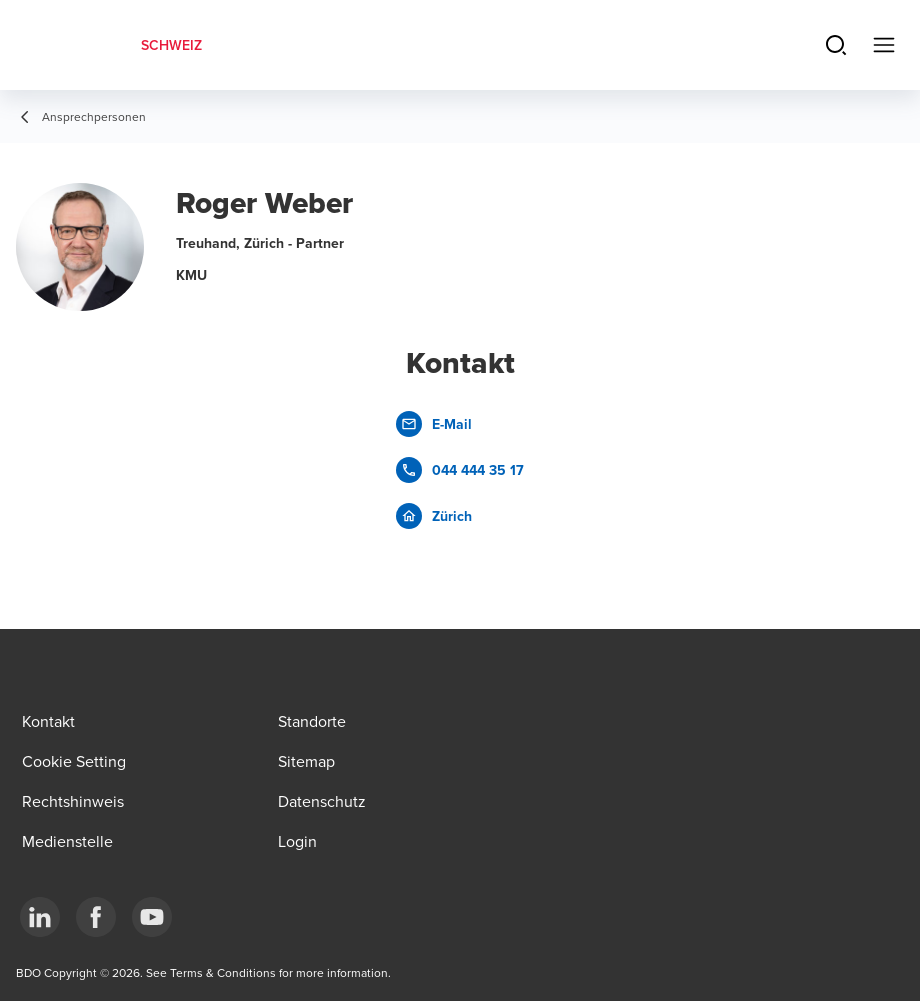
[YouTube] (152, 917)
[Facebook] (96, 917)
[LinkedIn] (40, 917)
